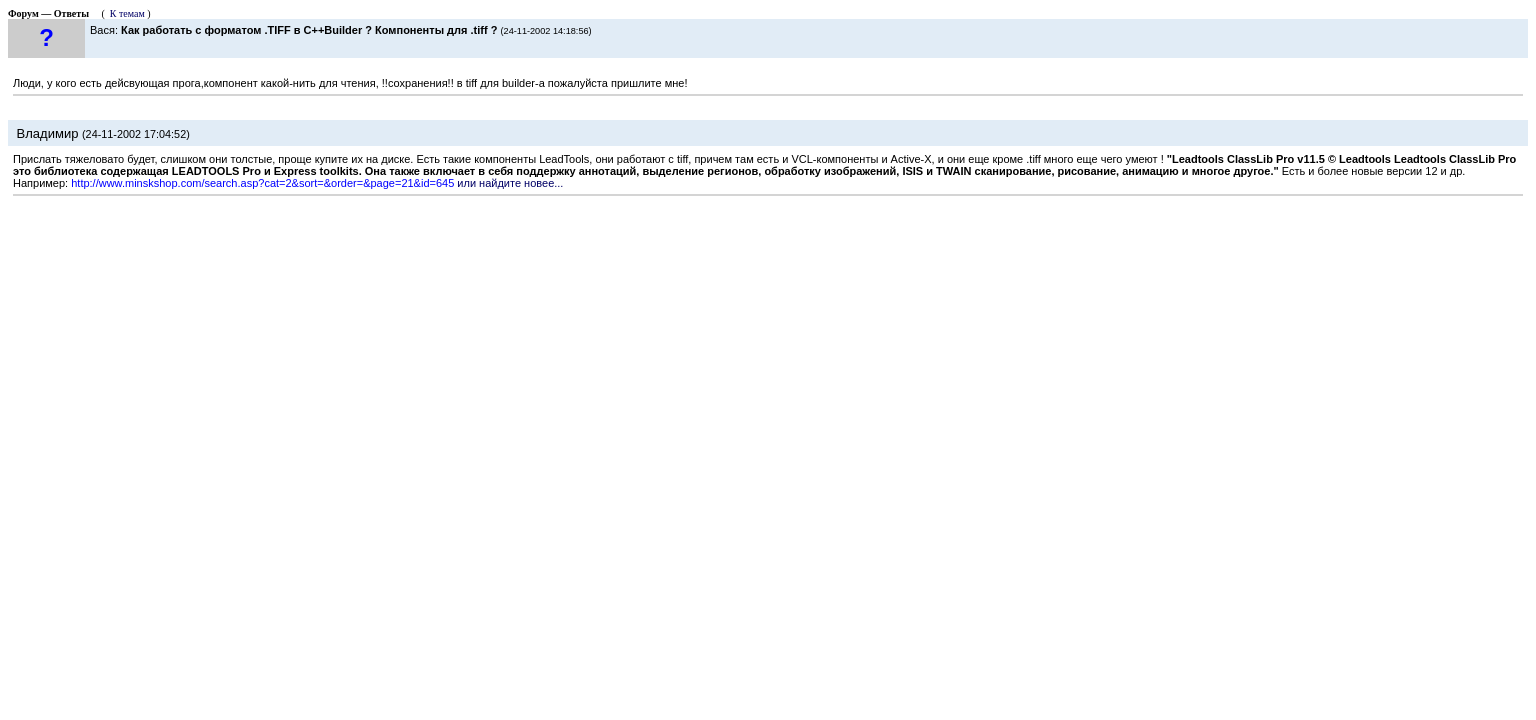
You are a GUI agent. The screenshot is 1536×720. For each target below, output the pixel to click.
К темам (127, 13)
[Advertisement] (768, 273)
